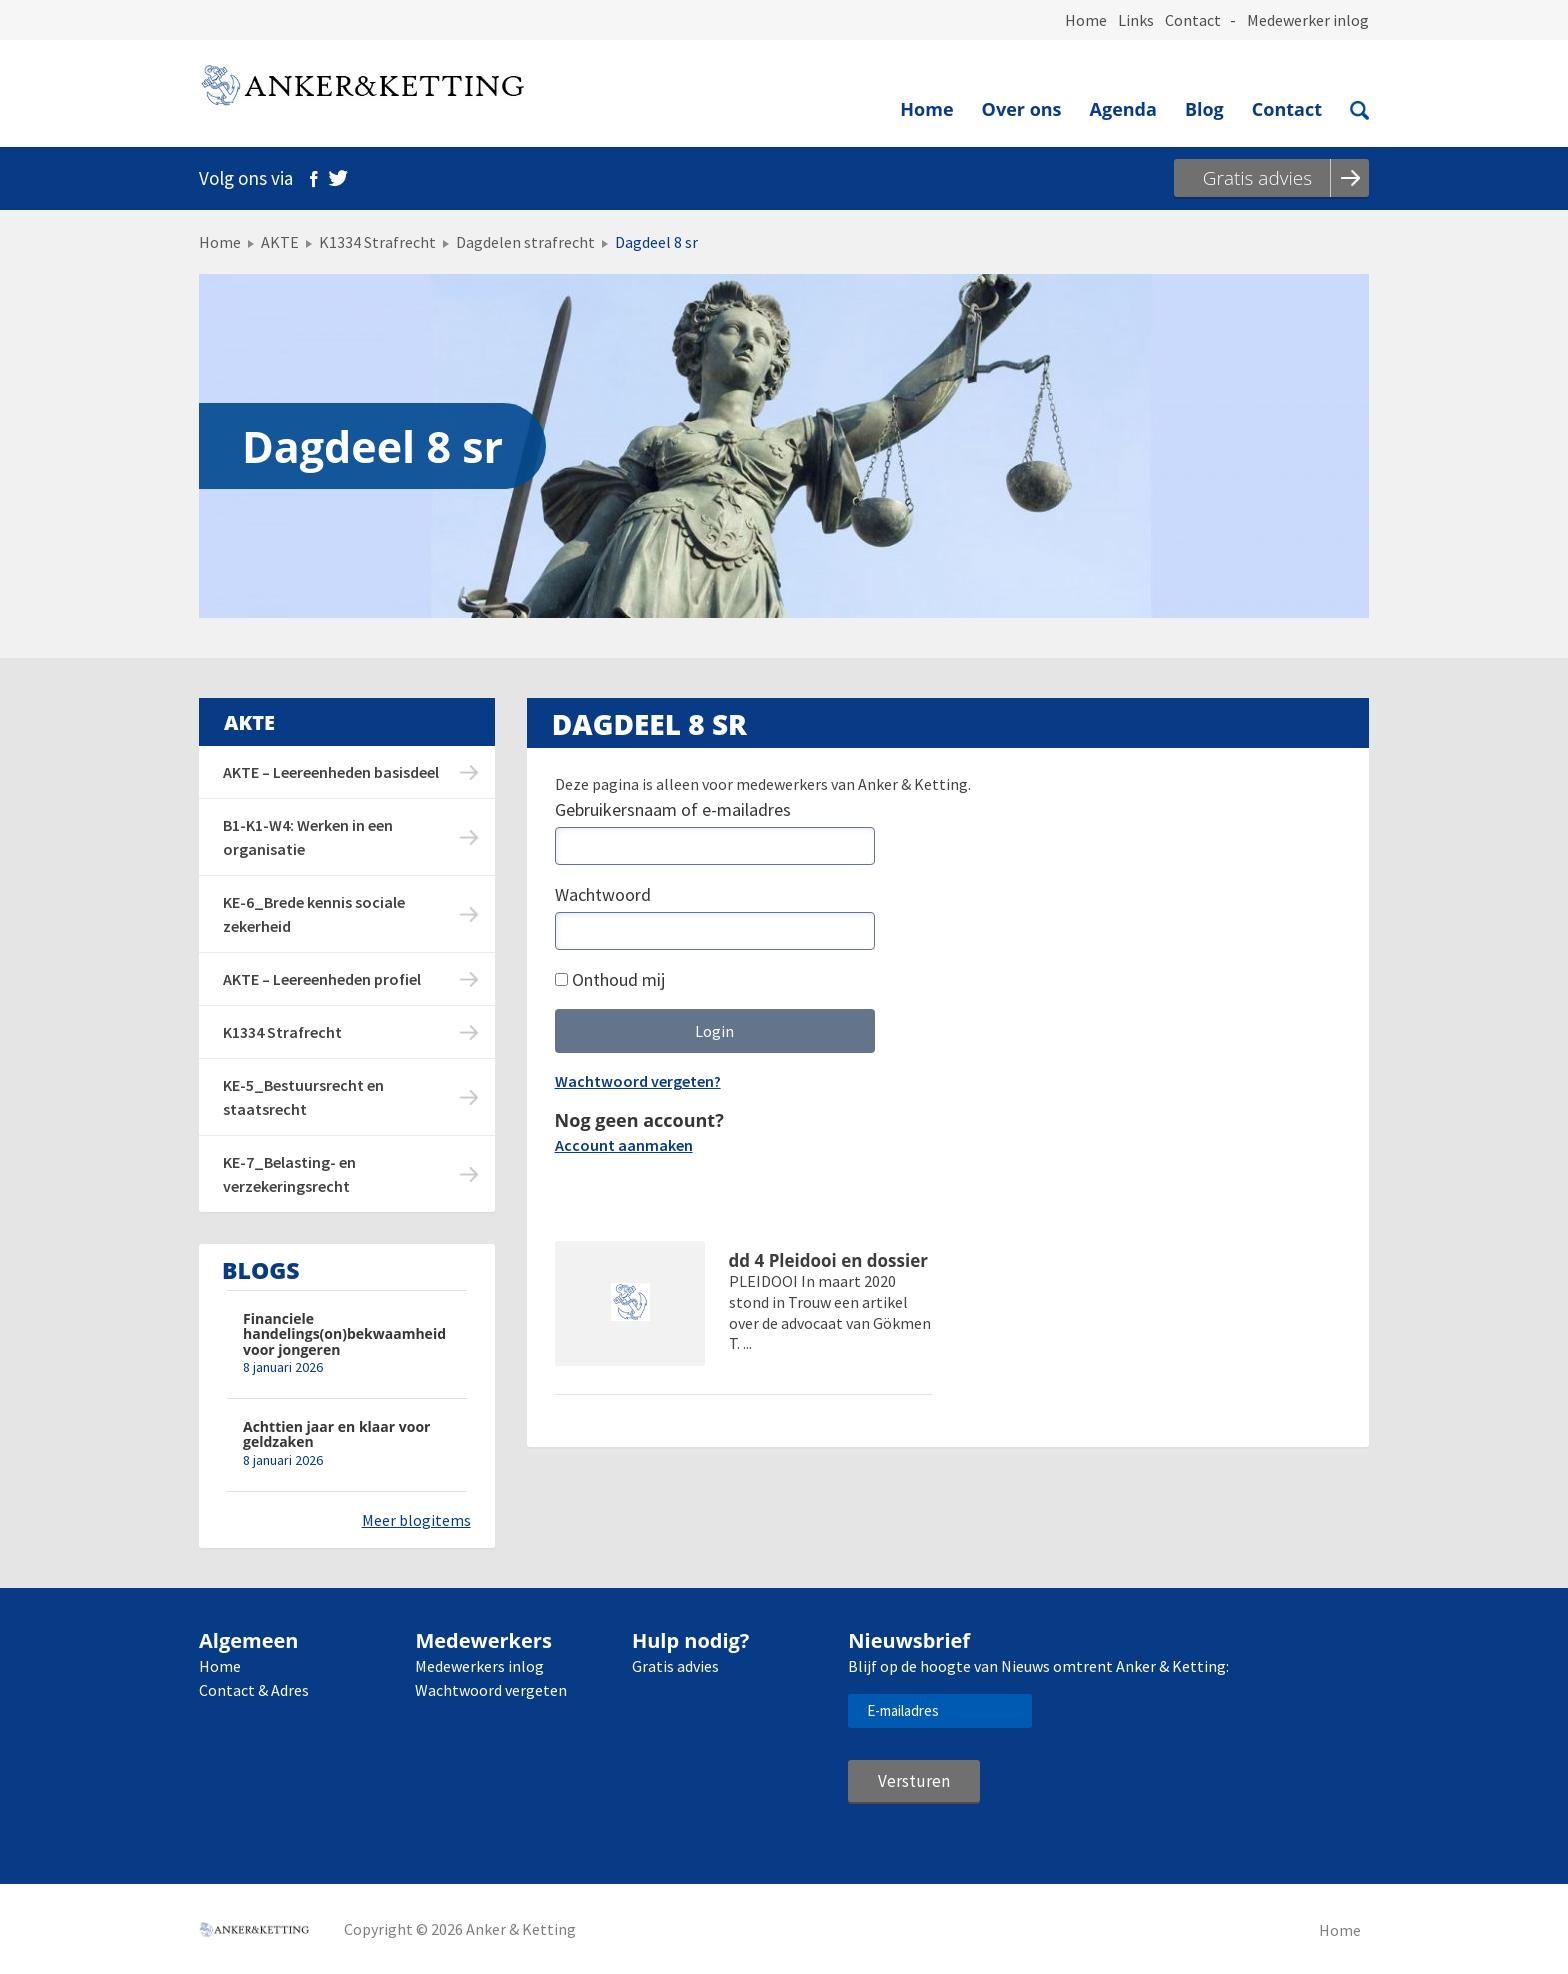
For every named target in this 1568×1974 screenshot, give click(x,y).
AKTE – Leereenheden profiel (322, 979)
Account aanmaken (624, 1145)
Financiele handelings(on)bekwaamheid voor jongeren (344, 1334)
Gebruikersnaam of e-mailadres (673, 809)
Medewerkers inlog (479, 1666)
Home (1086, 20)
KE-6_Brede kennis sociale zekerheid (314, 914)
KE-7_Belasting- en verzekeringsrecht (289, 1174)
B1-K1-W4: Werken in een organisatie (308, 837)
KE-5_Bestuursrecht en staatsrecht (303, 1097)
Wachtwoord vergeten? (638, 1081)
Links (1136, 20)
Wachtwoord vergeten (491, 1690)
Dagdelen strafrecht (525, 242)
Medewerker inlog (1308, 20)
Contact (1193, 20)
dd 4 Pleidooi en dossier (828, 1261)
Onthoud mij (610, 979)
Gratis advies (675, 1666)
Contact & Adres (254, 1690)
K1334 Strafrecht (377, 242)
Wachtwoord (603, 894)
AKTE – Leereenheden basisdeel (331, 772)
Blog (1204, 109)
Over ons (1022, 109)
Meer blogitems (416, 1520)
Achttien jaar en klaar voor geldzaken (336, 1434)
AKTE (280, 242)
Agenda (1123, 109)
